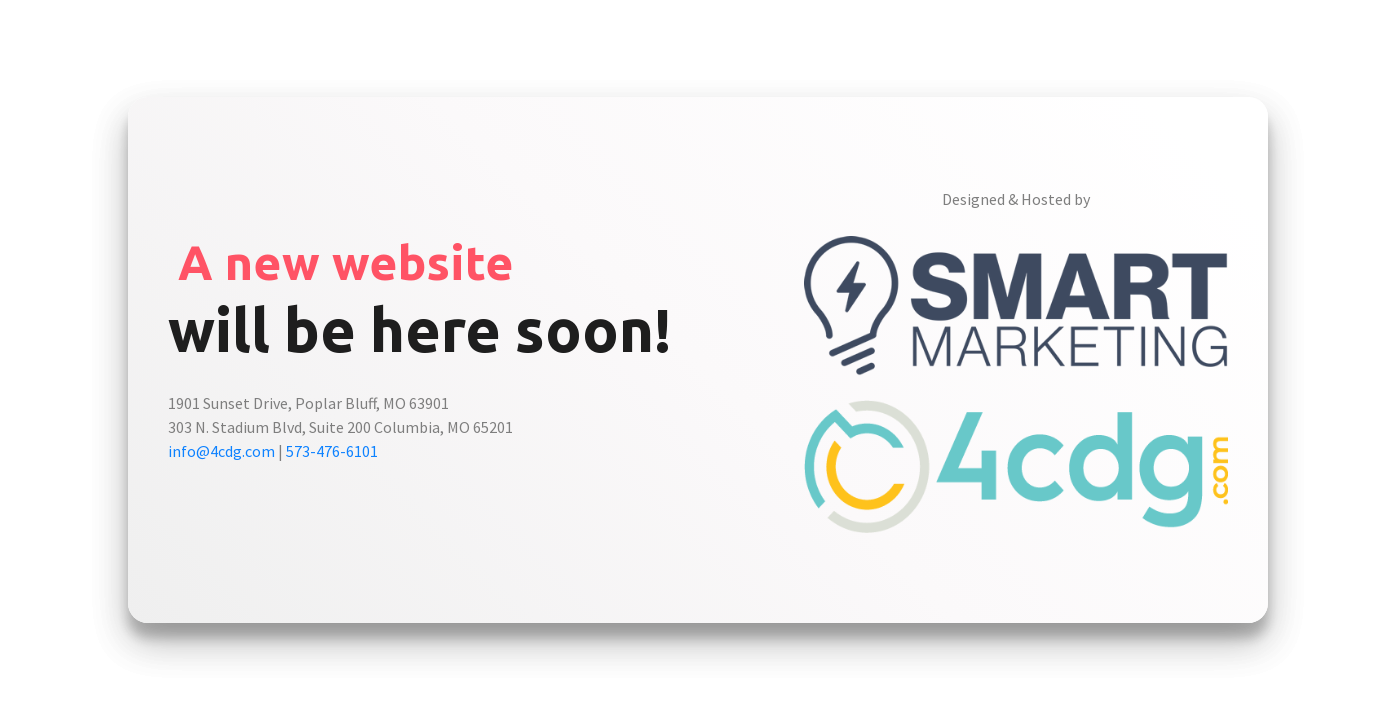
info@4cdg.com (221, 451)
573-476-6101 (332, 451)
